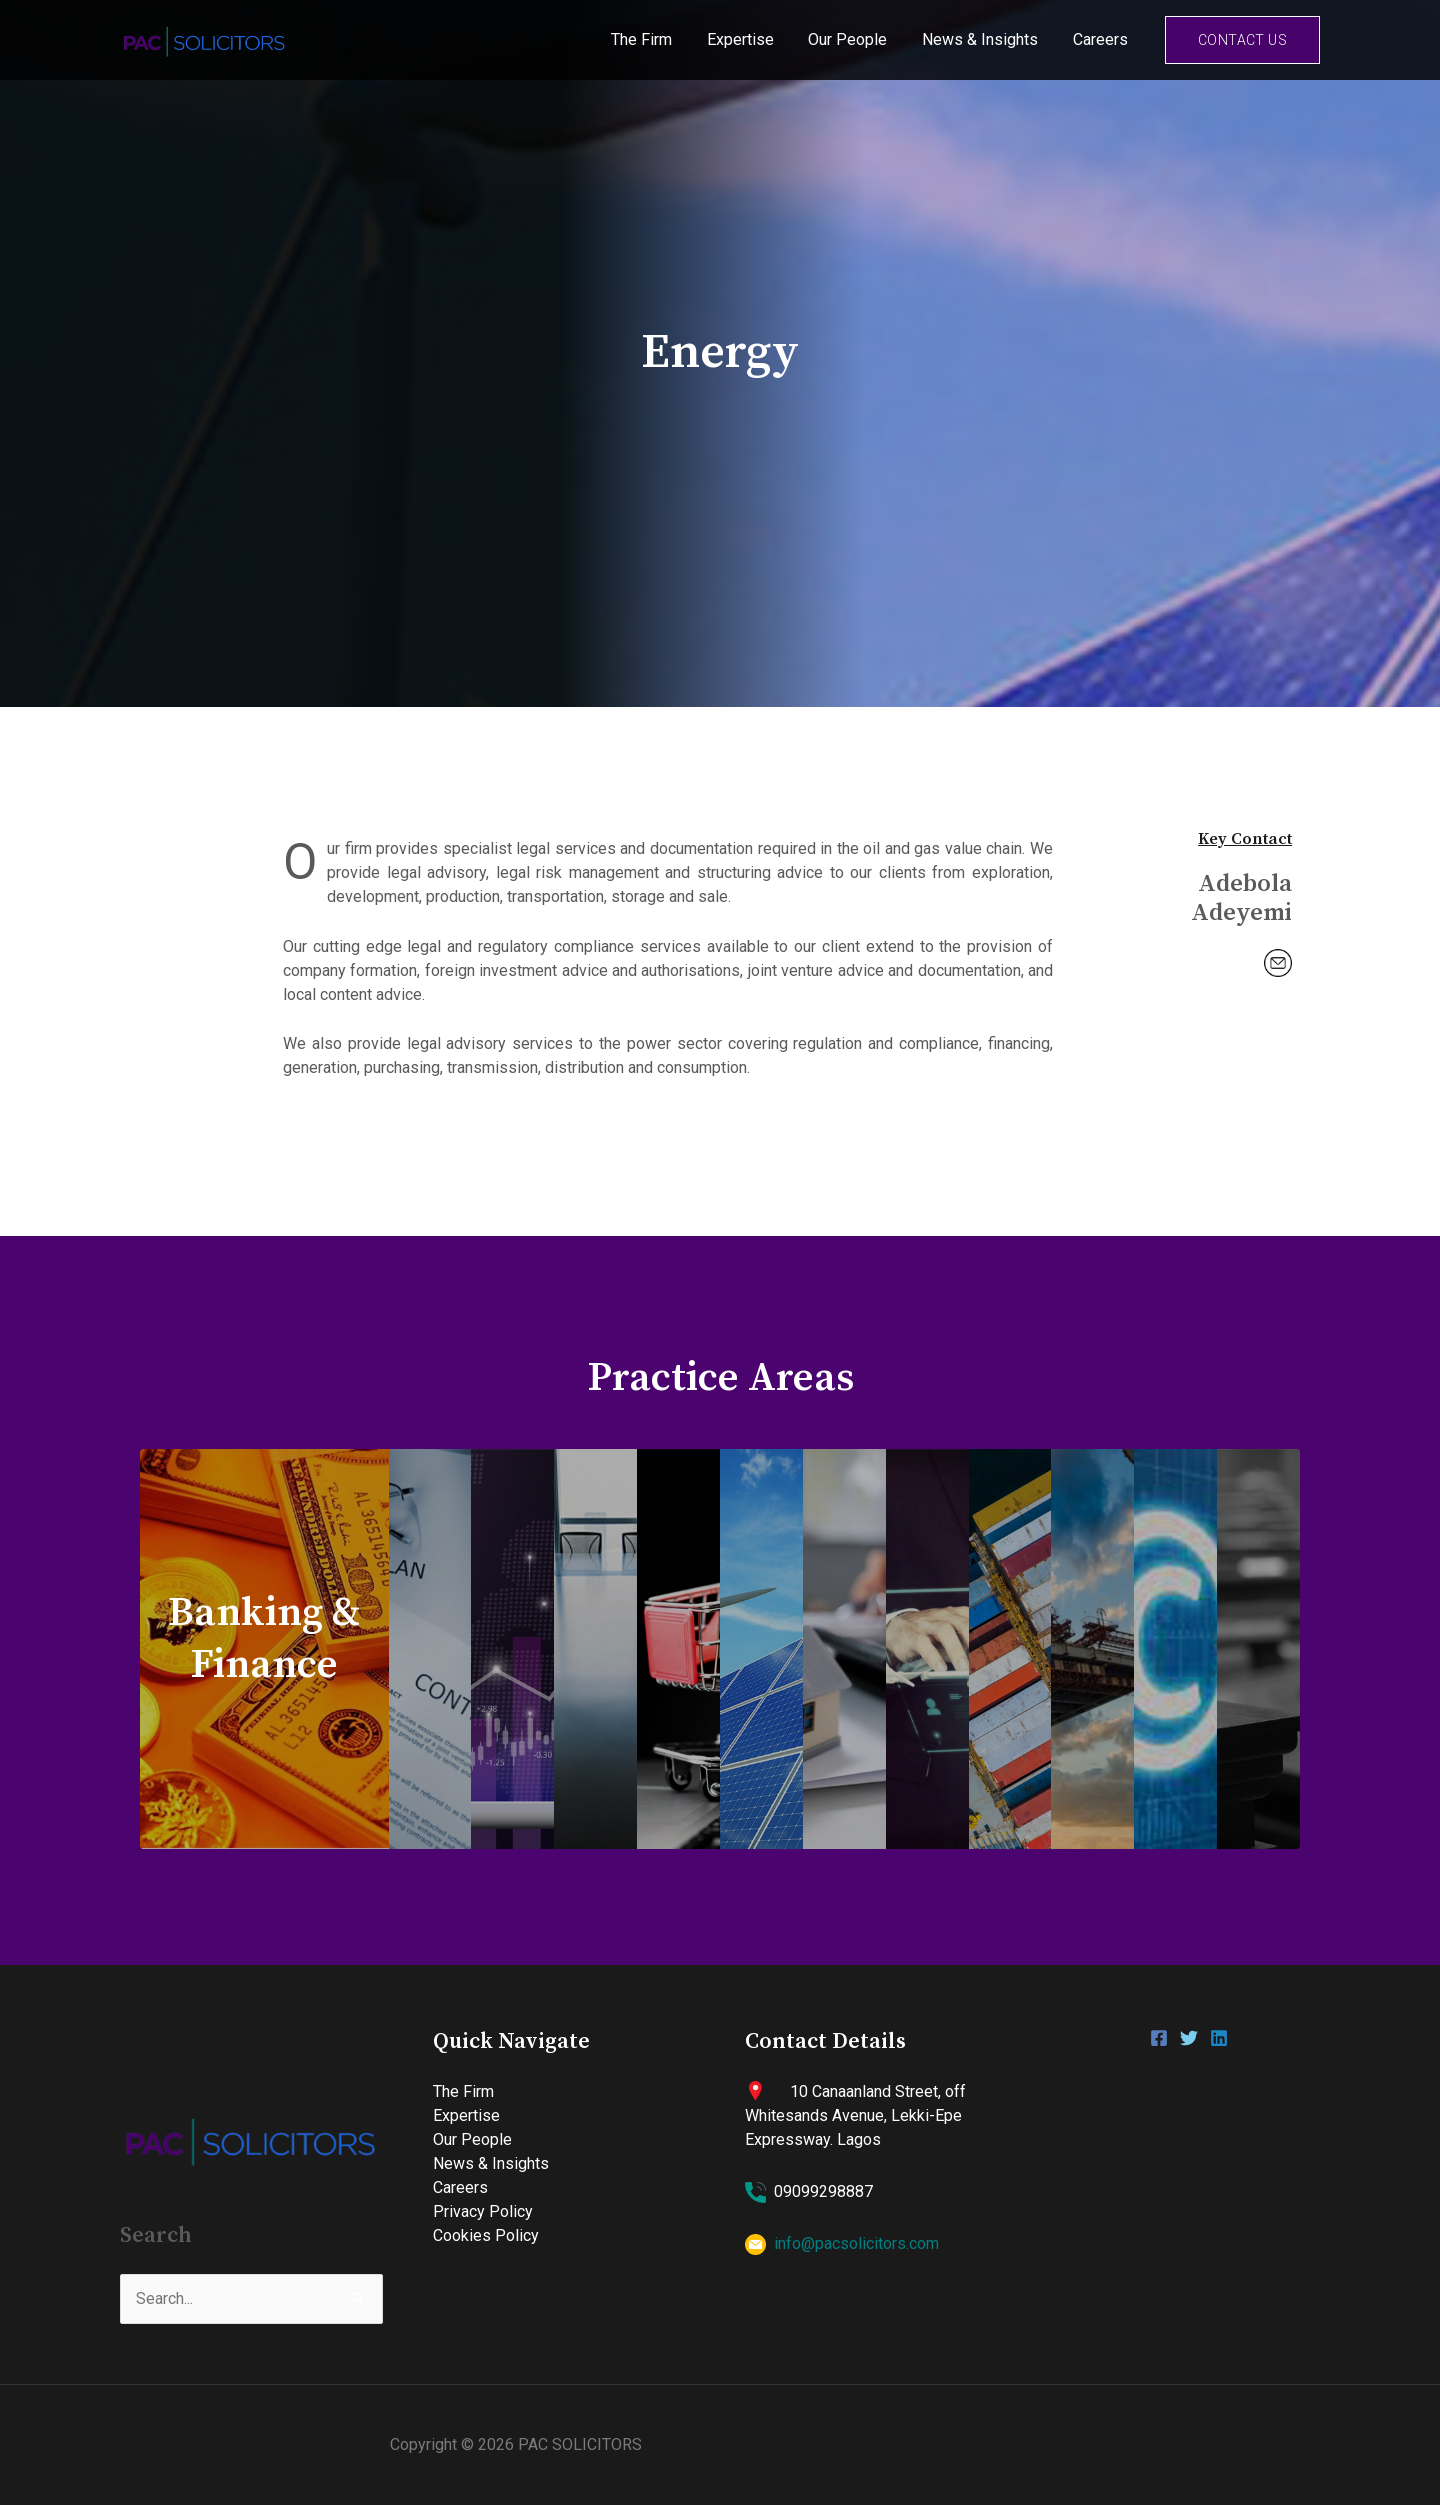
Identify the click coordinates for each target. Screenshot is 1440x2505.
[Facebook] (1159, 2038)
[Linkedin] (1219, 2038)
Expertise (749, 39)
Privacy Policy (483, 2211)
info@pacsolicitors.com (856, 2243)
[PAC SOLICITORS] (205, 38)
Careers (1101, 39)
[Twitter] (1189, 2038)
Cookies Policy (486, 2235)
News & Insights (984, 39)
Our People (854, 39)
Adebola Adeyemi (1240, 899)
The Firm (653, 39)
